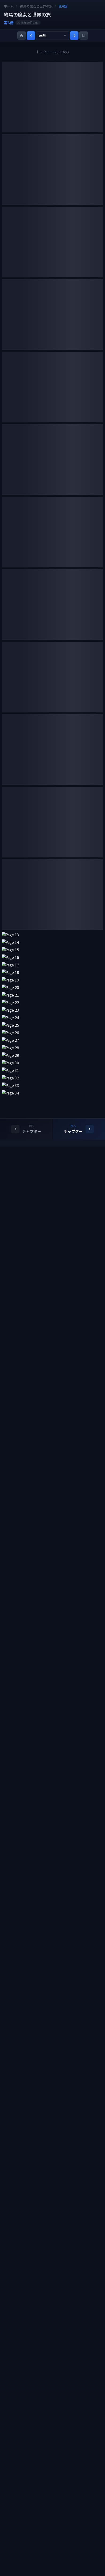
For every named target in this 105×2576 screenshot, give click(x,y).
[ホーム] (21, 35)
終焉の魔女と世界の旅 (36, 6)
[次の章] (74, 35)
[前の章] (31, 35)
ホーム (9, 6)
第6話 (63, 6)
